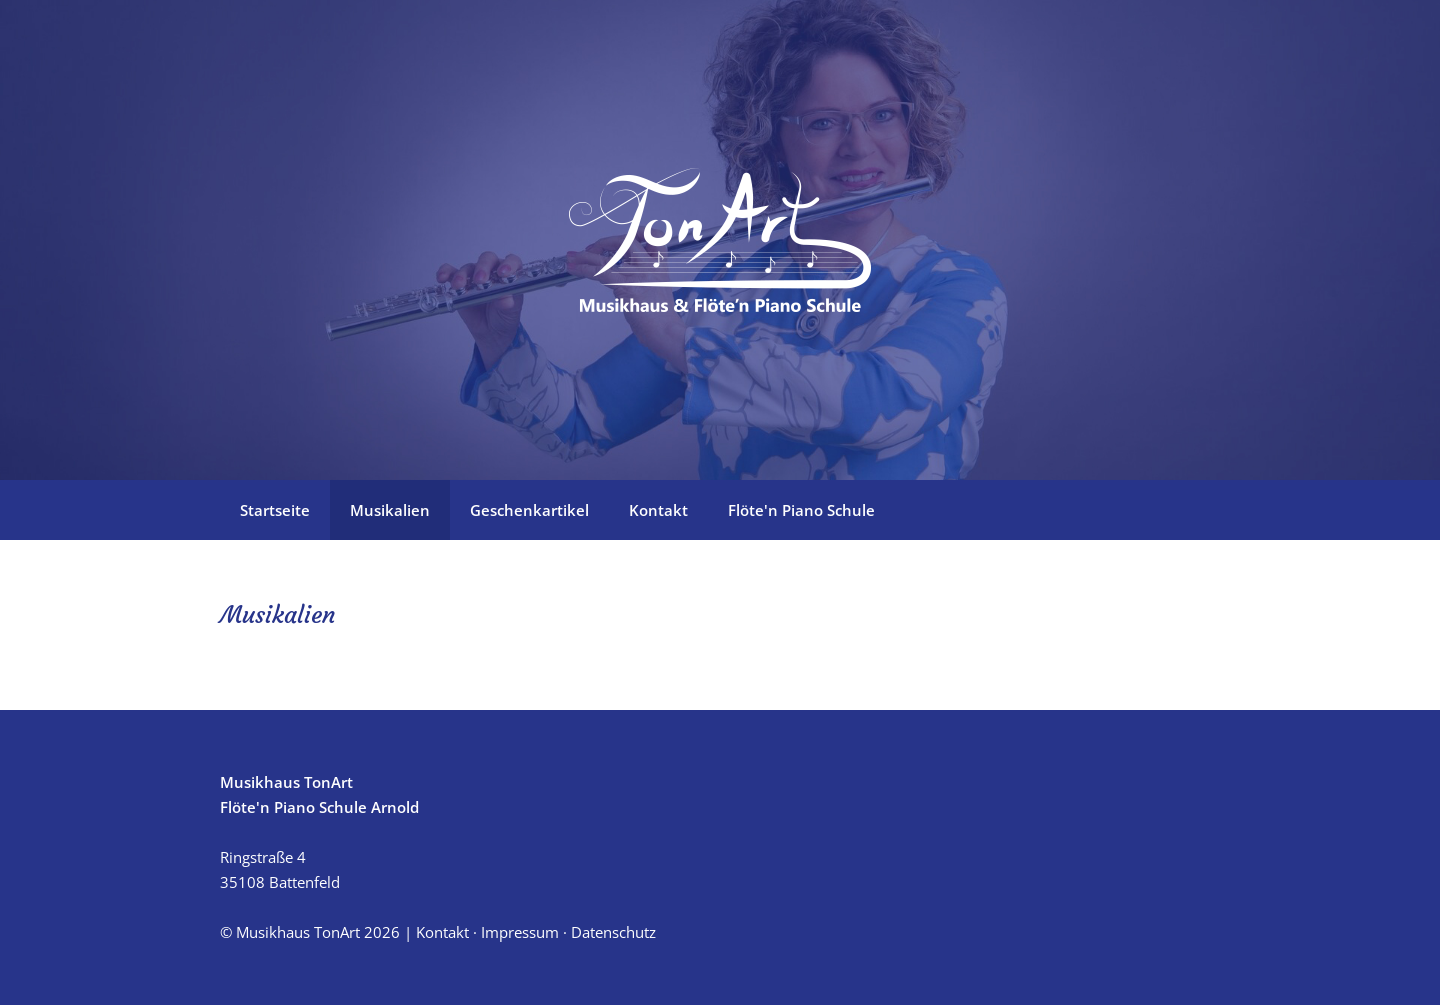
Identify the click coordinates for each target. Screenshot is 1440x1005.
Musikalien (390, 510)
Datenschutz (613, 932)
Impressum (520, 932)
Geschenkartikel (529, 510)
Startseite (275, 510)
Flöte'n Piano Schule (801, 510)
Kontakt (658, 510)
